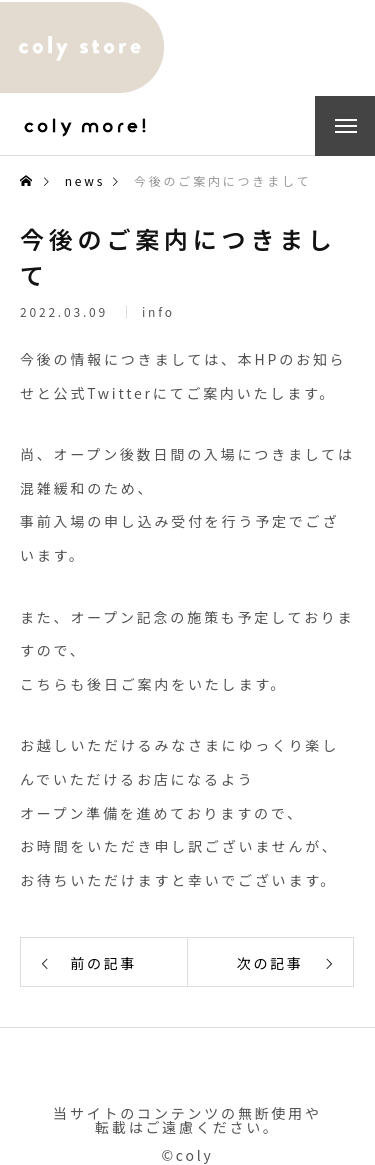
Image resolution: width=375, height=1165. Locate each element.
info (158, 314)
